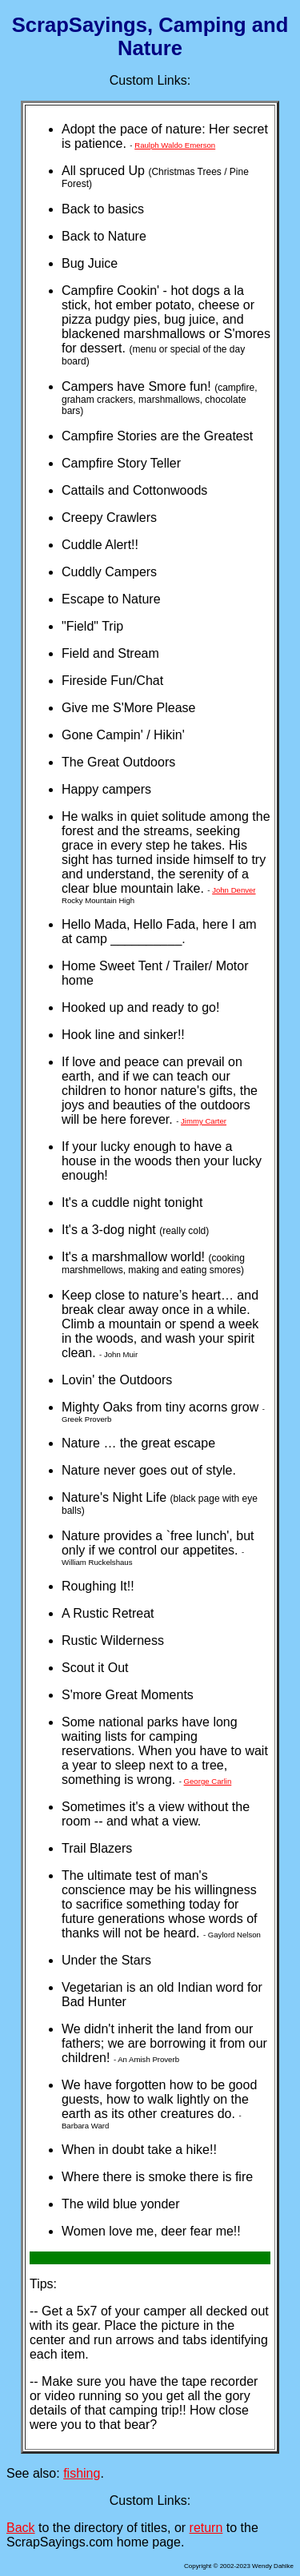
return (206, 2527)
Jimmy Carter (203, 1121)
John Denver (233, 890)
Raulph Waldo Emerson (174, 145)
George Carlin (208, 1781)
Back (20, 2527)
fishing (81, 2473)
